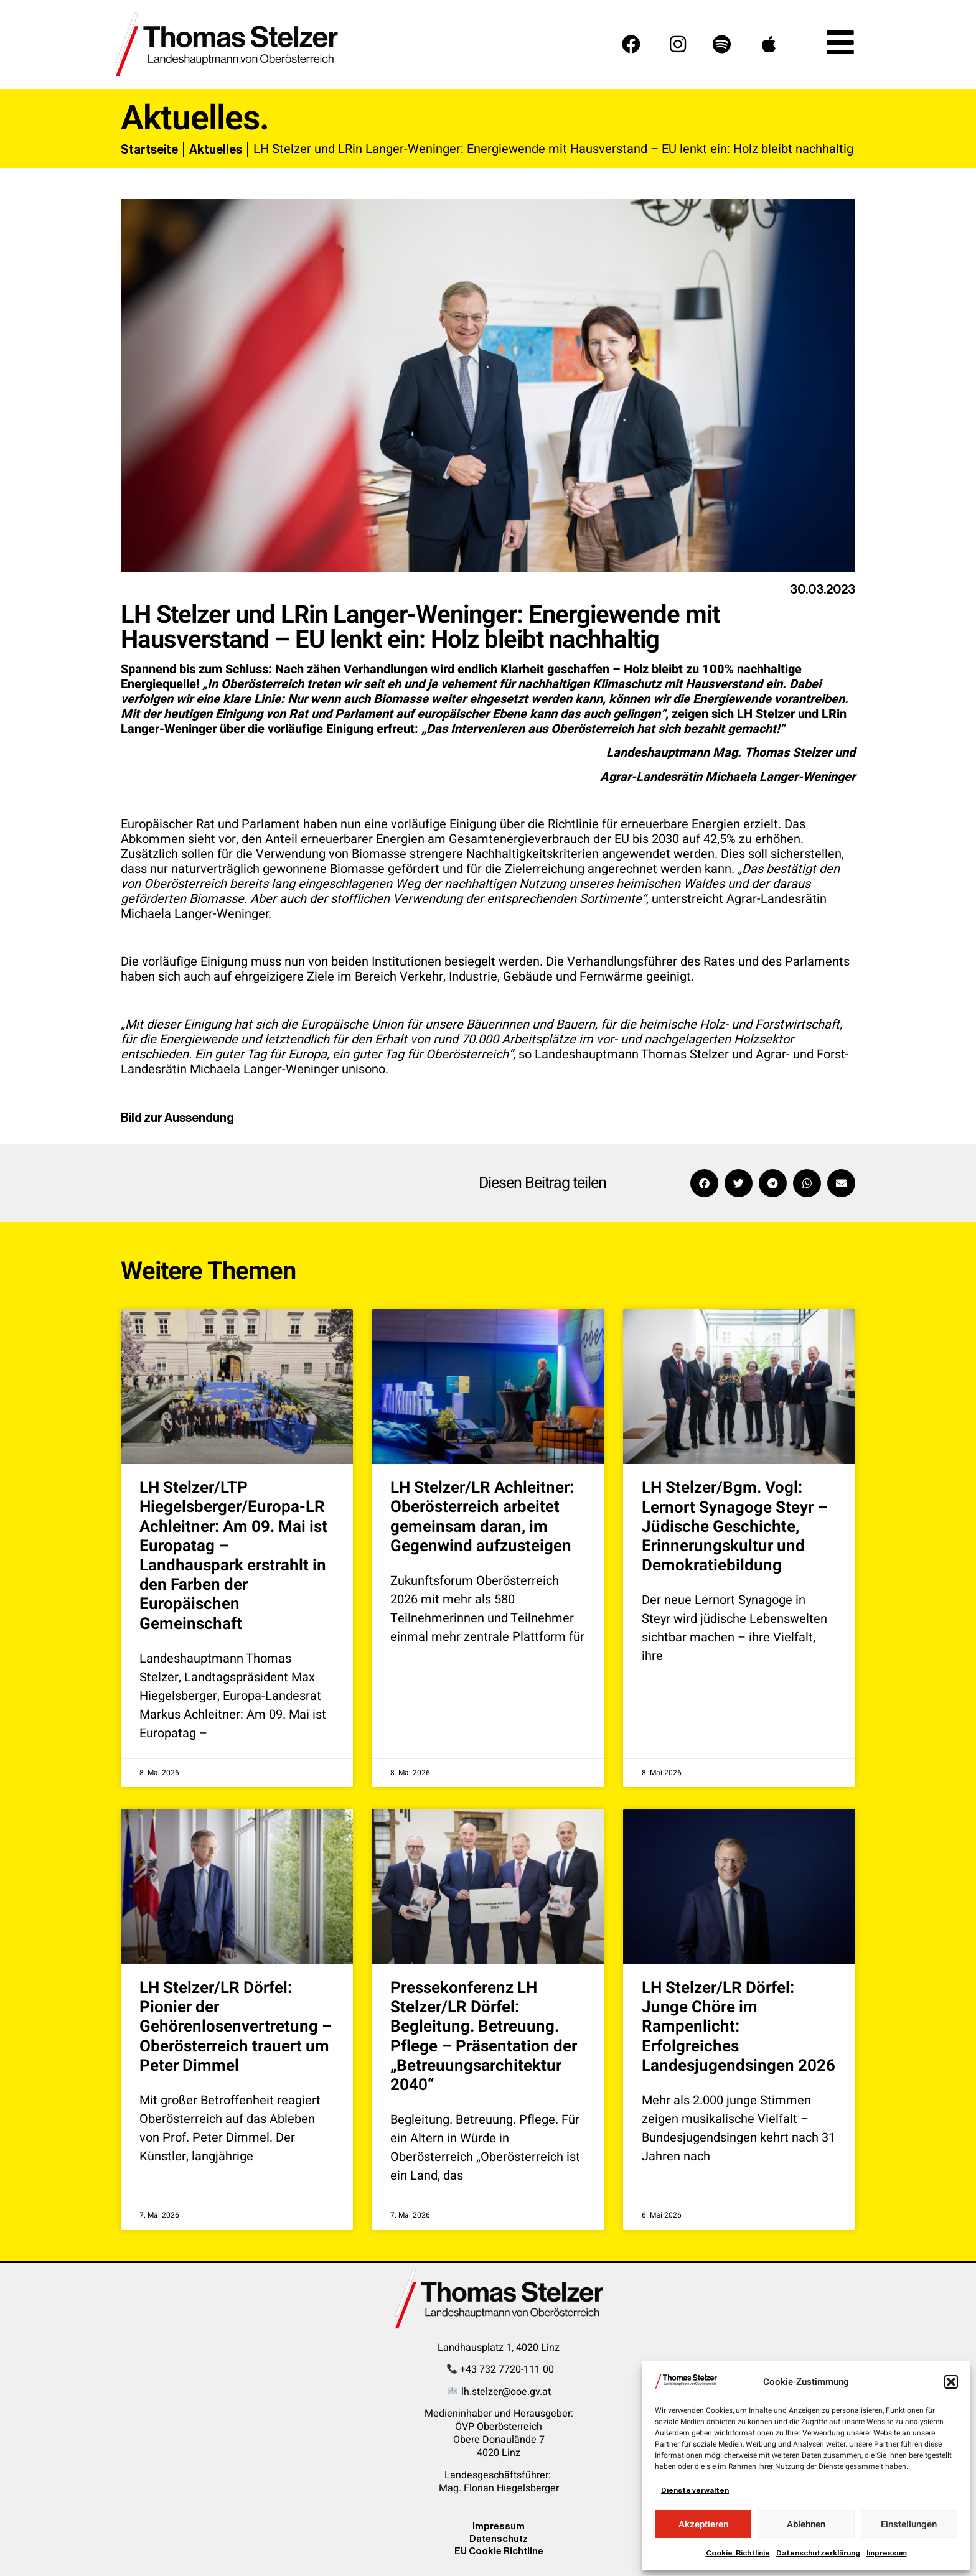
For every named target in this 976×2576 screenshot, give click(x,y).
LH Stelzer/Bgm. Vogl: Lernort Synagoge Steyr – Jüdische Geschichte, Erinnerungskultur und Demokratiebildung (735, 1526)
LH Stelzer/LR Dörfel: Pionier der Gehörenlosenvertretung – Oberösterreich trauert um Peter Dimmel (235, 2027)
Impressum (886, 2553)
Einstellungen (909, 2524)
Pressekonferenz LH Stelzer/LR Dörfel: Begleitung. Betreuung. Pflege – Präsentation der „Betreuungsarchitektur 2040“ (483, 2036)
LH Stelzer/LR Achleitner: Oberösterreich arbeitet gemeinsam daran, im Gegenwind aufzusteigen (482, 1517)
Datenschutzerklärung (818, 2553)
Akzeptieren (703, 2524)
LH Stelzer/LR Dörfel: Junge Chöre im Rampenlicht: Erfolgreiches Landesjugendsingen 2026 (738, 2027)
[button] (951, 2382)
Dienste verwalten (695, 2490)
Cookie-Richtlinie (738, 2553)
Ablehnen (806, 2524)
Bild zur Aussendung (177, 1117)
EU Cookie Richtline (498, 2550)
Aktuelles (215, 149)
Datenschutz (498, 2538)
